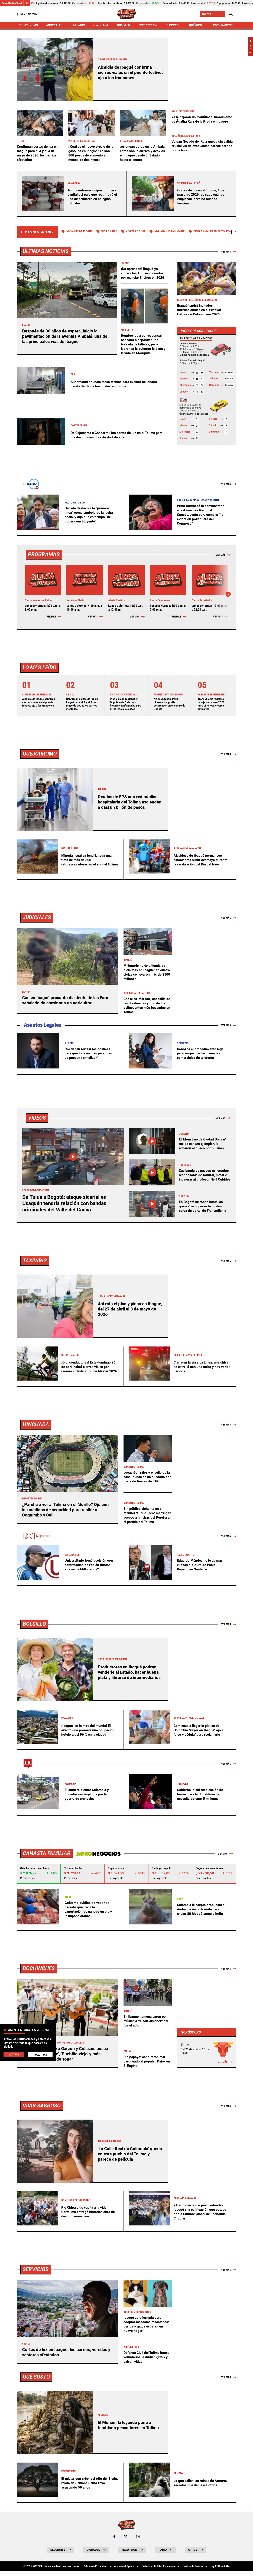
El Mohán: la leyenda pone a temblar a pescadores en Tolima (129, 2430)
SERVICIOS (172, 26)
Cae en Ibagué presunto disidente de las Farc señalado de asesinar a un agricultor (66, 1004)
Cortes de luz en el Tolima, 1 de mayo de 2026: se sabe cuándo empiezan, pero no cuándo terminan (201, 197)
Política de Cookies (196, 2571)
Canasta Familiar (13, 3)
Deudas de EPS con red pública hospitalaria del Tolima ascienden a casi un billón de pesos (128, 805)
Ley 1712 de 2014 (225, 2571)
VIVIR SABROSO (223, 26)
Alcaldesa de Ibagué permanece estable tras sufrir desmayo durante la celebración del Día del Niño (201, 863)
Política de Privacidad (90, 2571)
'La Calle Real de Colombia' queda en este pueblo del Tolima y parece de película (130, 2158)
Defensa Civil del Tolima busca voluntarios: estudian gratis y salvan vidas (147, 2362)
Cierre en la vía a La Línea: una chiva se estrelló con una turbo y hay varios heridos (202, 1369)
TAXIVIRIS (79, 26)
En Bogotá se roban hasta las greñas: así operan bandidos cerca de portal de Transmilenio (203, 1209)
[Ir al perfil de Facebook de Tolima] (114, 2541)
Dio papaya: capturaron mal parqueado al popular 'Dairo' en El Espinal (147, 2066)
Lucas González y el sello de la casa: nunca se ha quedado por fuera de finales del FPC (147, 1479)
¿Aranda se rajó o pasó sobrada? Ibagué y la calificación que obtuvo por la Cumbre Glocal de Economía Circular (201, 2216)
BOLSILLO (123, 26)
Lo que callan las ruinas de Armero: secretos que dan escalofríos (201, 2487)
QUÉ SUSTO (196, 26)
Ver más (228, 252)
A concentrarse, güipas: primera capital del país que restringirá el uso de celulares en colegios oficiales (93, 197)
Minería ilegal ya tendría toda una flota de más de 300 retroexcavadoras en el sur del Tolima (87, 863)
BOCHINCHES (147, 26)
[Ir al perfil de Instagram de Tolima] (138, 2541)
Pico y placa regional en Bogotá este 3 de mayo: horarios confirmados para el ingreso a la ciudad (125, 705)
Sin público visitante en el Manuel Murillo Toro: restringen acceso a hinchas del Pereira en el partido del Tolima (145, 1516)
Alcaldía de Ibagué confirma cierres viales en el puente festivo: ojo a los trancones (125, 73)
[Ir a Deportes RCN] (37, 1539)
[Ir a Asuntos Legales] (43, 1028)
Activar (14, 2054)
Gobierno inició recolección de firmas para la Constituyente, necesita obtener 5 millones (200, 1798)
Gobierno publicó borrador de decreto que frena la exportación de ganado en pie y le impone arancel (88, 1913)
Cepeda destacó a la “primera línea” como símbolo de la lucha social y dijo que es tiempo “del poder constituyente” (88, 514)
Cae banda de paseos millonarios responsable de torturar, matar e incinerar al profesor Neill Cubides (205, 1177)
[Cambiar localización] (212, 14)
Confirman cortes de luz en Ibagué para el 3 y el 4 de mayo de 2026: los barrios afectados (38, 153)
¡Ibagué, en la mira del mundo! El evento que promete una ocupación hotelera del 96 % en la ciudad (88, 1733)
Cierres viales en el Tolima (221, 232)
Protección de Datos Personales (159, 2571)
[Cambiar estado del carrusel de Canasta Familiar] (28, 3)
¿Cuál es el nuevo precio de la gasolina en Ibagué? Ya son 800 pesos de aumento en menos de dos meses (91, 153)
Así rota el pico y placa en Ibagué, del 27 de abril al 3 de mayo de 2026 (126, 1312)
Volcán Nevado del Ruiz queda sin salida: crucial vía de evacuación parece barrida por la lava (203, 146)
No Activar (40, 2054)
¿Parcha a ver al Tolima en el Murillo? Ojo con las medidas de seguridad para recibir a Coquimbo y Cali (67, 1513)
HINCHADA (101, 26)
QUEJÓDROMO (29, 26)
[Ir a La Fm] (31, 484)
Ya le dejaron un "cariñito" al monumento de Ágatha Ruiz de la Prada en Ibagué (202, 120)
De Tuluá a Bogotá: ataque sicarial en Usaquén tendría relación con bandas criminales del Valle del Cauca (66, 1206)
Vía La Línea (112, 232)
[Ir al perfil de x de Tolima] (125, 2541)
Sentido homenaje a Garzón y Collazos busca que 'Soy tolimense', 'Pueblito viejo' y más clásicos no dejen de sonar (66, 2058)
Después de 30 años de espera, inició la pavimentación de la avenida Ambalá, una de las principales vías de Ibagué (66, 337)
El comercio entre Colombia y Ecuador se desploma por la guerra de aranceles (87, 1798)
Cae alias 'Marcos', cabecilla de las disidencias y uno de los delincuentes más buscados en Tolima (148, 1008)
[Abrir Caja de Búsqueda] (230, 14)
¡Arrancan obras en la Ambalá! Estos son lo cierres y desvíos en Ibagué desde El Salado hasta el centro (142, 153)
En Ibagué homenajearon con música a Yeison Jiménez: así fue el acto (147, 2025)
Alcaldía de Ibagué (80, 232)
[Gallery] (126, 592)
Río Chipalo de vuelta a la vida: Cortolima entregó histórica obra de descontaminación (89, 2216)
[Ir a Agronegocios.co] (97, 1857)
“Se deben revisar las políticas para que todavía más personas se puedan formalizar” (88, 1056)
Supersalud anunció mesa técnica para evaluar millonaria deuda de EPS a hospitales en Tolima (115, 384)
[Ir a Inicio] (126, 14)
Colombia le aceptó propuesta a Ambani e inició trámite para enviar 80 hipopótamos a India (200, 1913)
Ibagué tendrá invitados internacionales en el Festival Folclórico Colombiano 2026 (200, 310)
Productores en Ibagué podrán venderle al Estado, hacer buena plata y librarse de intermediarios (129, 1675)
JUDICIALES (55, 26)
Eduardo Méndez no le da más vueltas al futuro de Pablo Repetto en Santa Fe (200, 1568)
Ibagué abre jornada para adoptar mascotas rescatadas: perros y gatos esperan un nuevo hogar (147, 2328)
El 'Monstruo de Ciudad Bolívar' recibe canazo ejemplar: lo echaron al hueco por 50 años (203, 1146)
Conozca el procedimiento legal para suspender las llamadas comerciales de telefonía (197, 1056)
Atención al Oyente (122, 2571)
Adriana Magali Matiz (175, 232)
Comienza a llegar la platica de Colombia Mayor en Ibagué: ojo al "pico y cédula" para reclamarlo (200, 1733)
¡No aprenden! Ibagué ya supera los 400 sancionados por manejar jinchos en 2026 (143, 273)
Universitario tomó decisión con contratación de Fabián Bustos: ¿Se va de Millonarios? (89, 1568)
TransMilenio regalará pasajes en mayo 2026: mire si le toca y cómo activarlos (212, 704)
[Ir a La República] (28, 1767)
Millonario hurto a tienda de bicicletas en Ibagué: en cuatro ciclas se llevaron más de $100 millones (147, 975)
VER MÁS (53, 617)
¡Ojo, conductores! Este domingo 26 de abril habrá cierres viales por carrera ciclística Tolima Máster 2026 (89, 1369)
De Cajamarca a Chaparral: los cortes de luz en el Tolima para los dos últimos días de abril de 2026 (115, 435)
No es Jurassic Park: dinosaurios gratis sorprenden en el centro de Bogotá (169, 704)
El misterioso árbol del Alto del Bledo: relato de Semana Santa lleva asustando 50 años (89, 2487)
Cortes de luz (140, 232)
